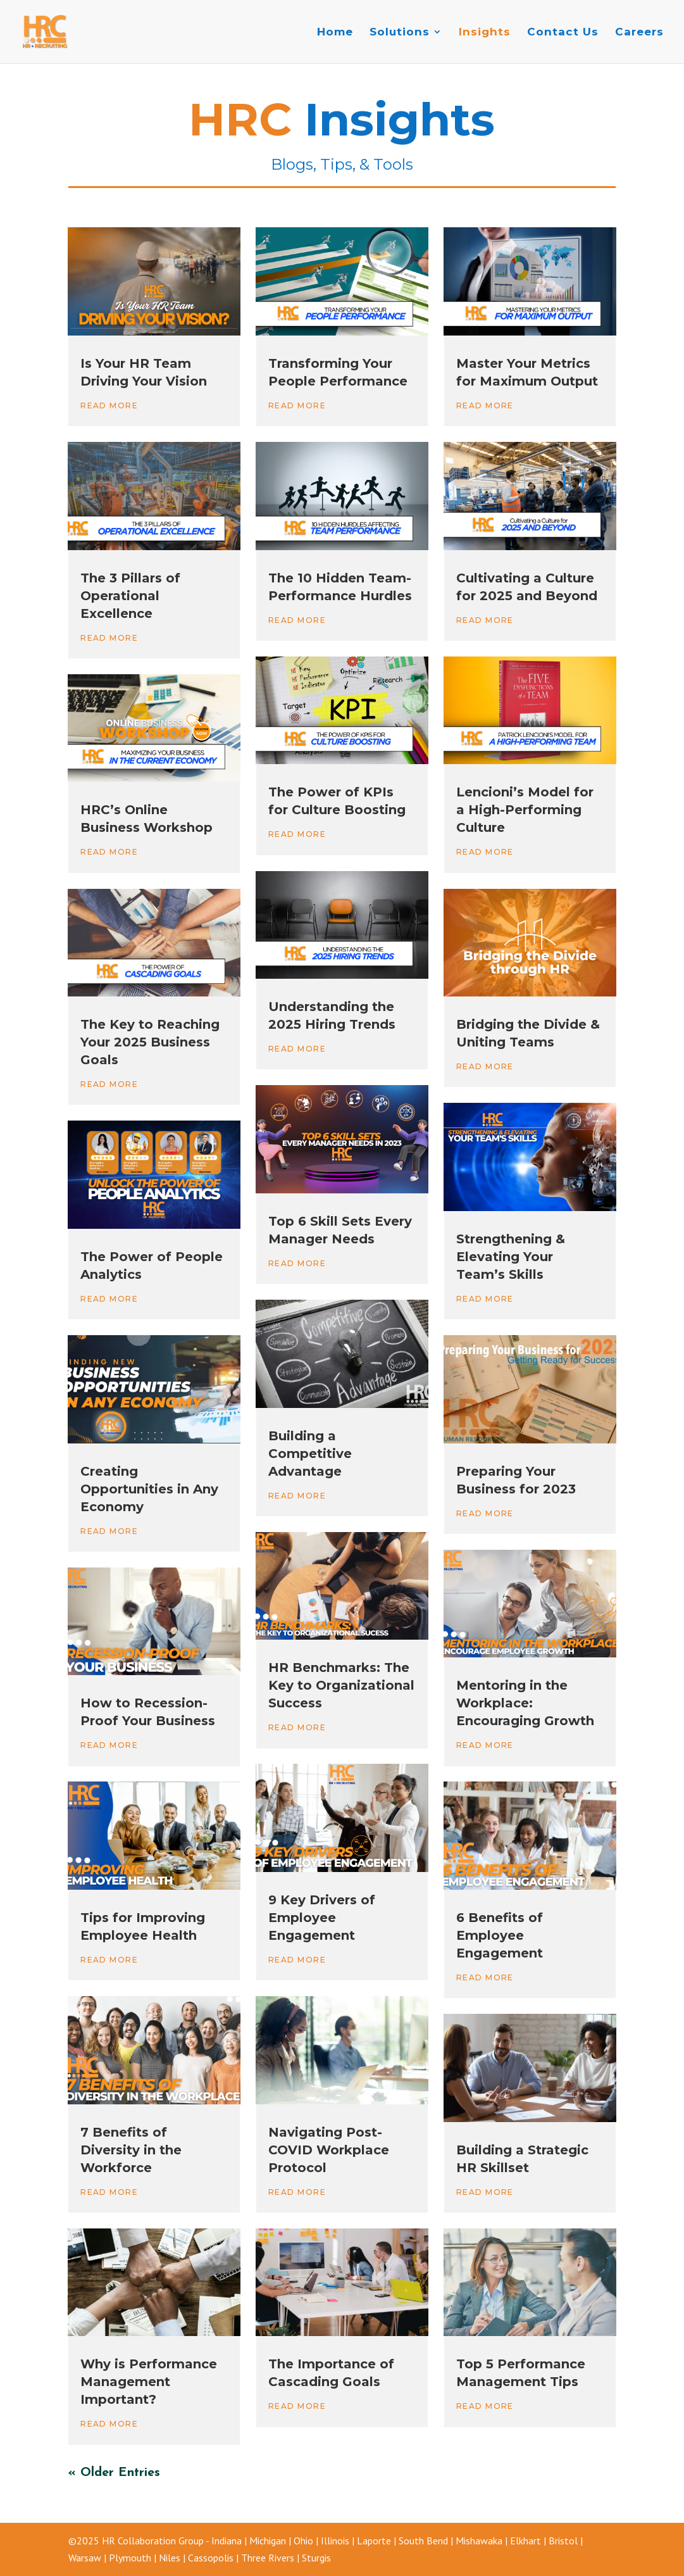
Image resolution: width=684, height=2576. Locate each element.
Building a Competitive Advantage (310, 1453)
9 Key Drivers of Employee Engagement (321, 1917)
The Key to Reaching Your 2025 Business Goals (150, 1042)
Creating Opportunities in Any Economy (149, 1489)
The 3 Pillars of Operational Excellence (130, 595)
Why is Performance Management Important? (148, 2381)
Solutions (400, 32)
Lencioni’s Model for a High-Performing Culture (525, 809)
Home (335, 32)
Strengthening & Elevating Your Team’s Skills (510, 1256)
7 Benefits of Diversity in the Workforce (131, 2150)
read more (109, 405)
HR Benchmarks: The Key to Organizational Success (341, 1685)
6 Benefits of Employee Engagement (499, 1935)
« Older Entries (114, 2472)
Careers (639, 32)
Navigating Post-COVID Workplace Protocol (328, 2150)
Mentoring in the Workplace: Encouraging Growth (527, 1703)
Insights (485, 32)
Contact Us (563, 32)
